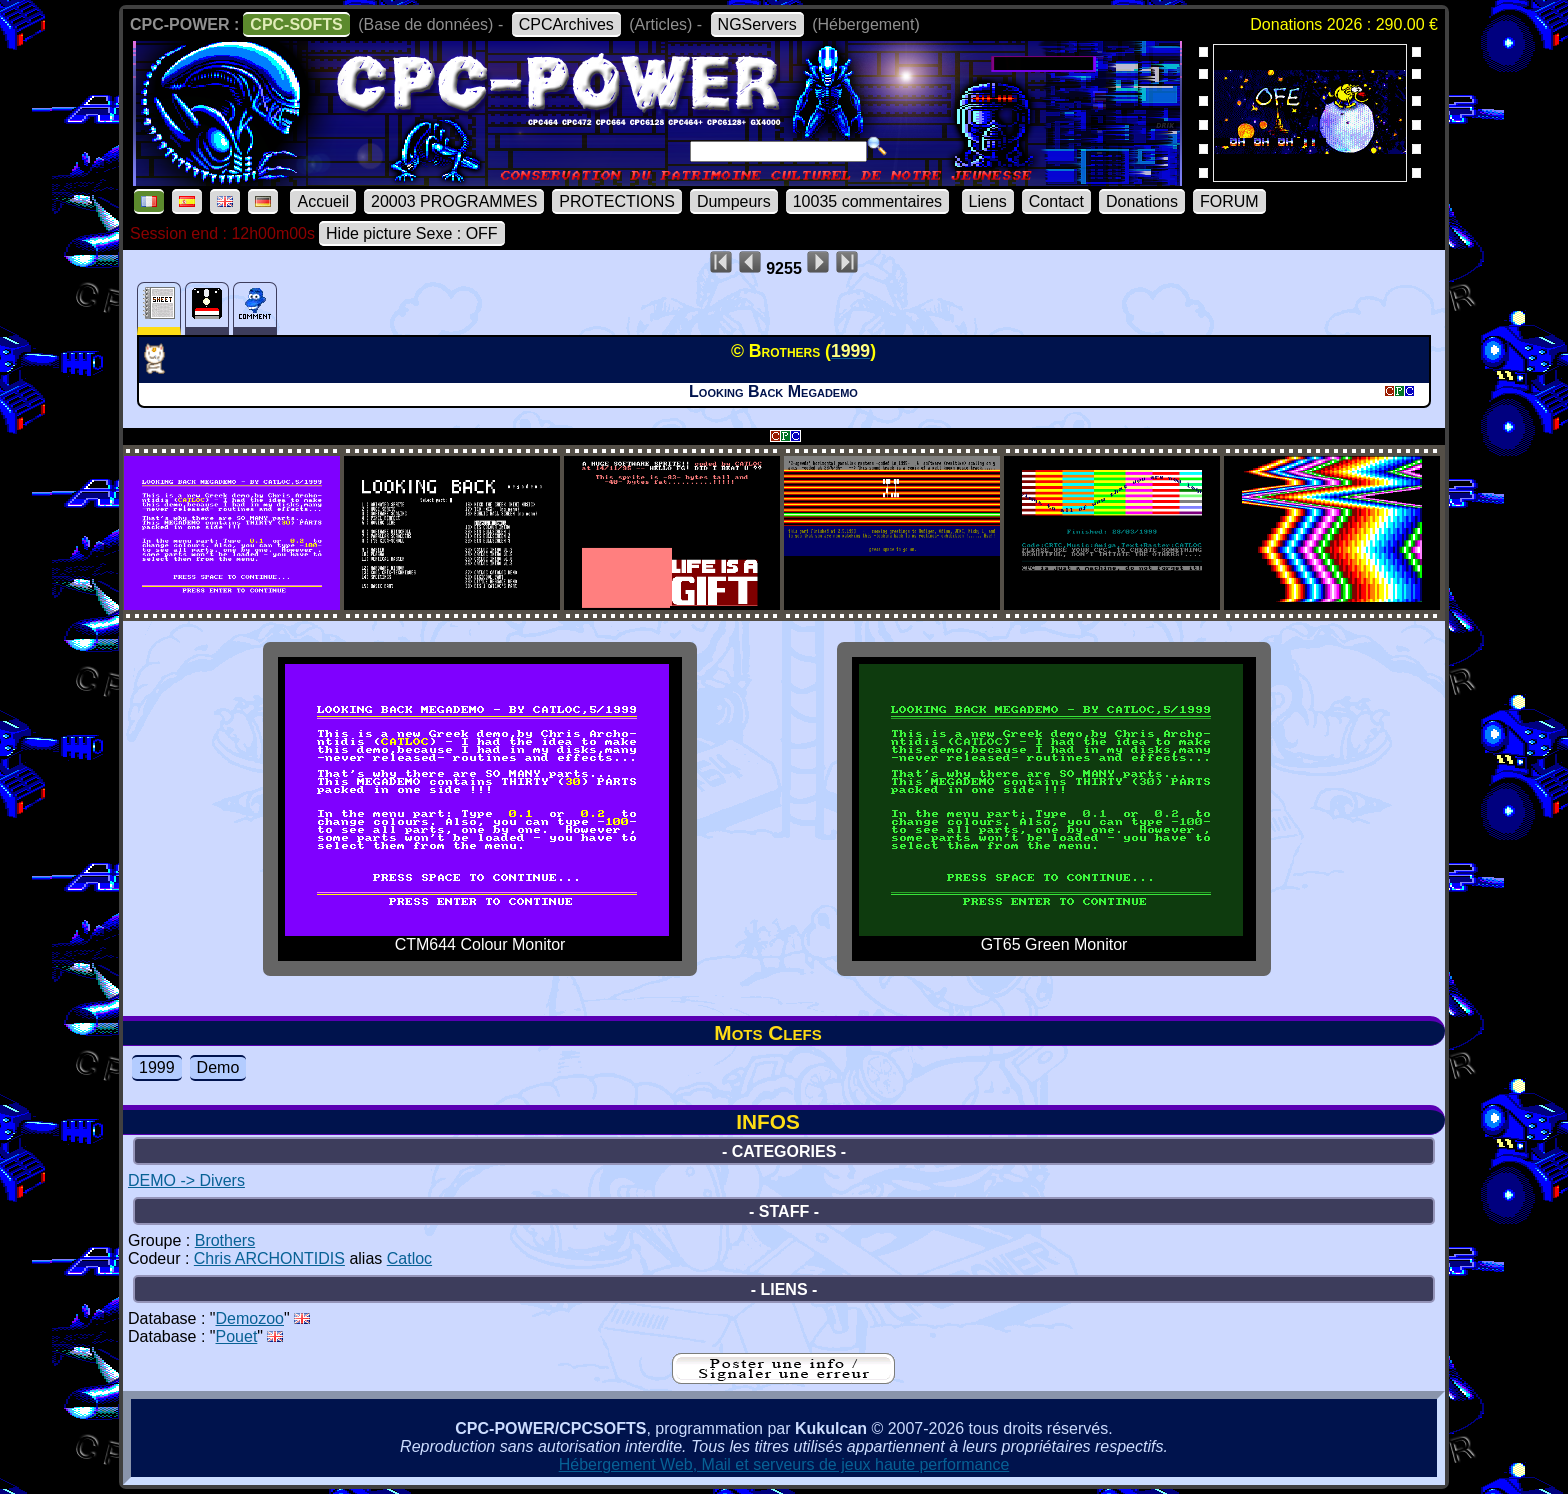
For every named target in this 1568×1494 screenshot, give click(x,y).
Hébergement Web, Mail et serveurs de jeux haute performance (784, 1464)
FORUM (1229, 201)
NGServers (757, 24)
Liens (988, 201)
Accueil (323, 201)
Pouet (237, 1336)
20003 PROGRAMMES (454, 201)
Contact (1056, 201)
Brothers (225, 1240)
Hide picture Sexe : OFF (412, 233)
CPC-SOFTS (296, 24)
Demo (218, 1067)
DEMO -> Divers (186, 1180)
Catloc (409, 1258)
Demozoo (250, 1318)
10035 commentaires (867, 201)
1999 (157, 1067)
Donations (1142, 201)
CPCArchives (566, 24)
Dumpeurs (734, 201)
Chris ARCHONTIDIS (269, 1258)
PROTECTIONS (617, 201)
